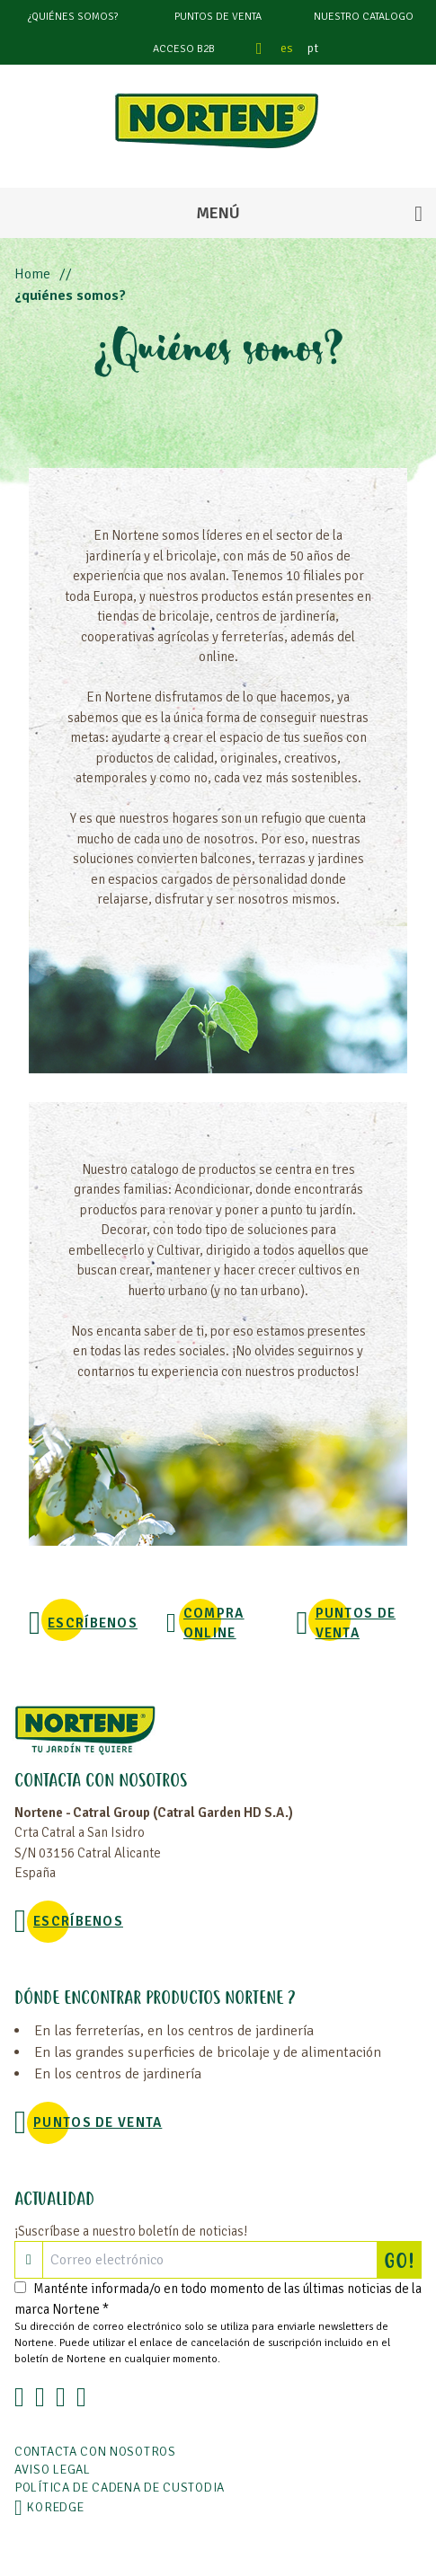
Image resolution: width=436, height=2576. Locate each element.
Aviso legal (52, 2469)
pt (312, 48)
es (286, 48)
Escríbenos (93, 1623)
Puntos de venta (218, 16)
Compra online (214, 1623)
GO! (403, 2260)
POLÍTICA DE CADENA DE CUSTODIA (119, 2487)
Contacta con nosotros (95, 2451)
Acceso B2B (184, 49)
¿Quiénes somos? (73, 16)
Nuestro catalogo (364, 16)
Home (32, 274)
